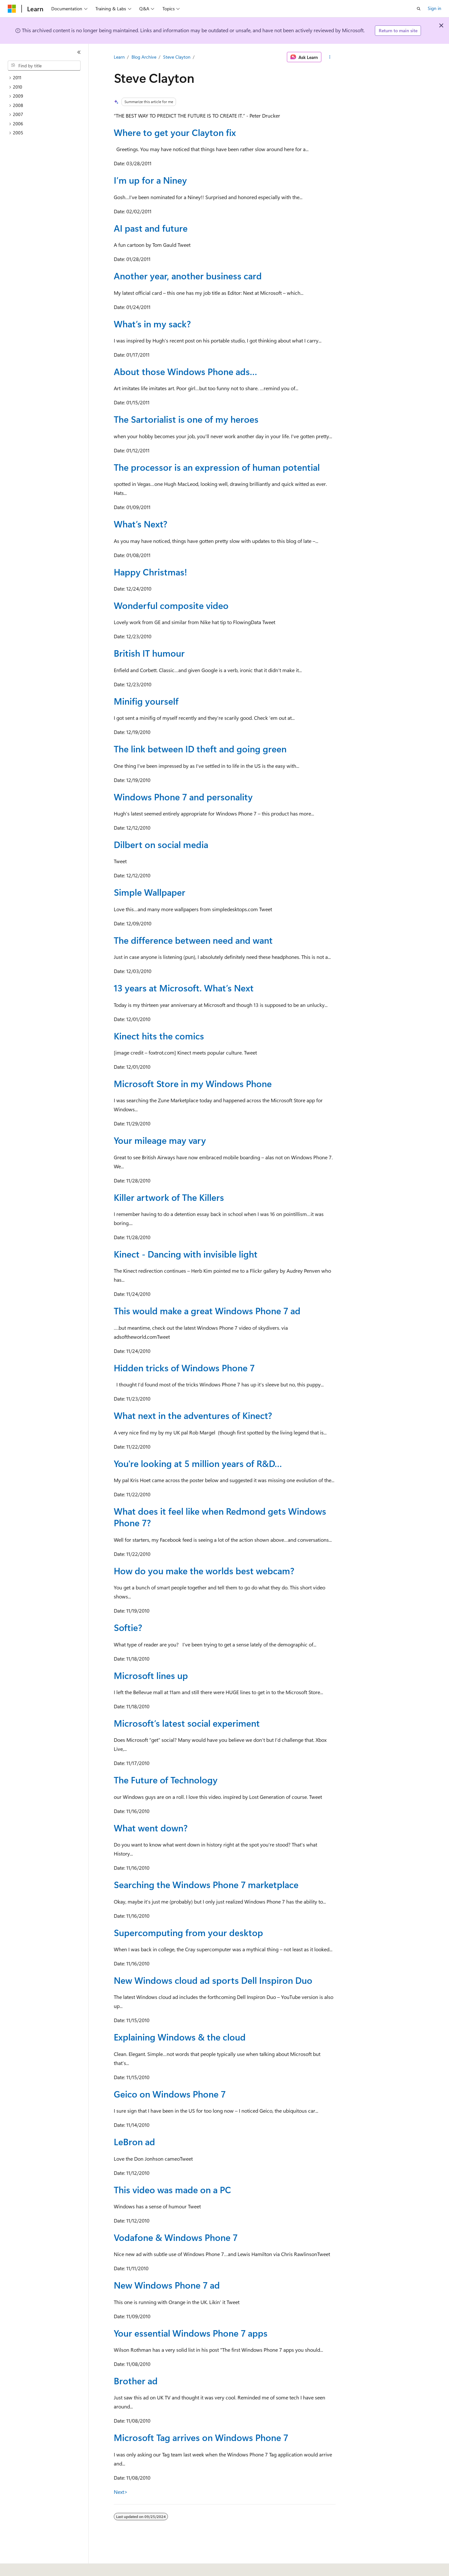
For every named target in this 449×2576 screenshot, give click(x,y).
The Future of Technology (166, 1780)
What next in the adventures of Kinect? (193, 1415)
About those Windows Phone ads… (185, 371)
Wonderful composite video (171, 605)
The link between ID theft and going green (200, 749)
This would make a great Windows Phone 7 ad (207, 1311)
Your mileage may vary (160, 1140)
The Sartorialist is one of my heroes (186, 419)
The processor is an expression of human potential (217, 467)
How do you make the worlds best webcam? (204, 1571)
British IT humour (149, 653)
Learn (119, 57)
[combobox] (44, 66)
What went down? (151, 1828)
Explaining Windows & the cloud (180, 2037)
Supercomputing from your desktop (188, 1932)
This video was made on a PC (172, 2189)
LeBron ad (134, 2141)
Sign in (434, 8)
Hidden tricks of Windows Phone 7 (184, 1368)
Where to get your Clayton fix (175, 132)
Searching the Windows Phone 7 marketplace (206, 1884)
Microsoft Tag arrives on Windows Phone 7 (201, 2437)
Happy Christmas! (150, 572)
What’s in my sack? (152, 324)
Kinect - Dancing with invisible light (186, 1254)
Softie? (128, 1627)
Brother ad (136, 2381)
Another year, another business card (188, 276)
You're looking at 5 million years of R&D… (198, 1463)
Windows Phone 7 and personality (183, 797)
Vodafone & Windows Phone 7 (176, 2237)
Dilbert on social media (161, 844)
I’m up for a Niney (150, 180)
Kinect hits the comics (159, 1036)
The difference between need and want (193, 940)
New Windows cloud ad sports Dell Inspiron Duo (213, 1980)
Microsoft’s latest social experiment (187, 1723)
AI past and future (151, 228)
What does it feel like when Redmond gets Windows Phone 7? (220, 1517)
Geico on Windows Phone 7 (170, 2094)
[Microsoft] (12, 9)
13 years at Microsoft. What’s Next (184, 988)
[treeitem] (47, 77)
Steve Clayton (176, 57)
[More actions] (329, 57)
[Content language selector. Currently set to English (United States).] (37, 2567)
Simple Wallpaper (149, 892)
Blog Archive (144, 57)
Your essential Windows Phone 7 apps (191, 2333)
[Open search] (418, 8)
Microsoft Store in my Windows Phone (193, 1083)
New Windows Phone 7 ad (167, 2285)
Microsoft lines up (151, 1675)
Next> (121, 2491)
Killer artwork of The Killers (169, 1197)
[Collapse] (79, 52)
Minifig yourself (146, 701)
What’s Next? (140, 524)
